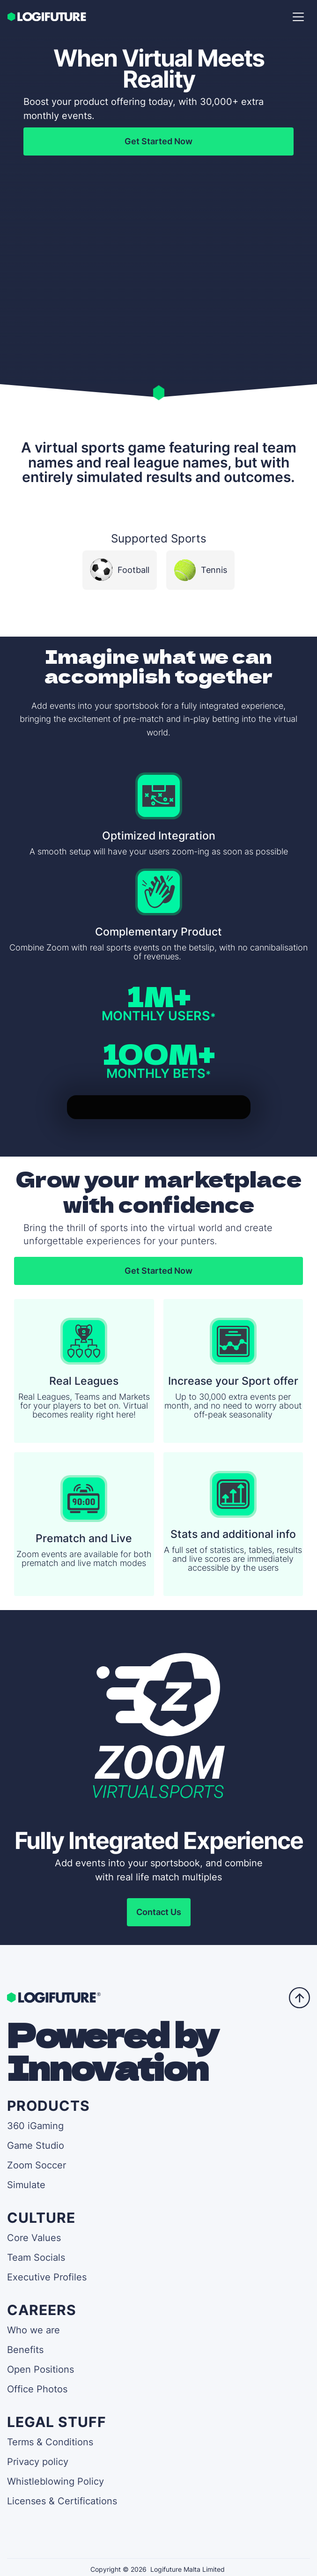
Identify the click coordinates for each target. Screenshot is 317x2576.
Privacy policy (37, 2461)
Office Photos (37, 2389)
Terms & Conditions (50, 2442)
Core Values (34, 2238)
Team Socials (36, 2257)
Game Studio (35, 2145)
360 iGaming (35, 2126)
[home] (47, 17)
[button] (298, 17)
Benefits (25, 2349)
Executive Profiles (47, 2277)
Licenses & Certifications (62, 2501)
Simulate (26, 2185)
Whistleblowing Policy (55, 2481)
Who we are (33, 2330)
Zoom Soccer (36, 2165)
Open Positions (40, 2369)
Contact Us (158, 1912)
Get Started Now (158, 141)
